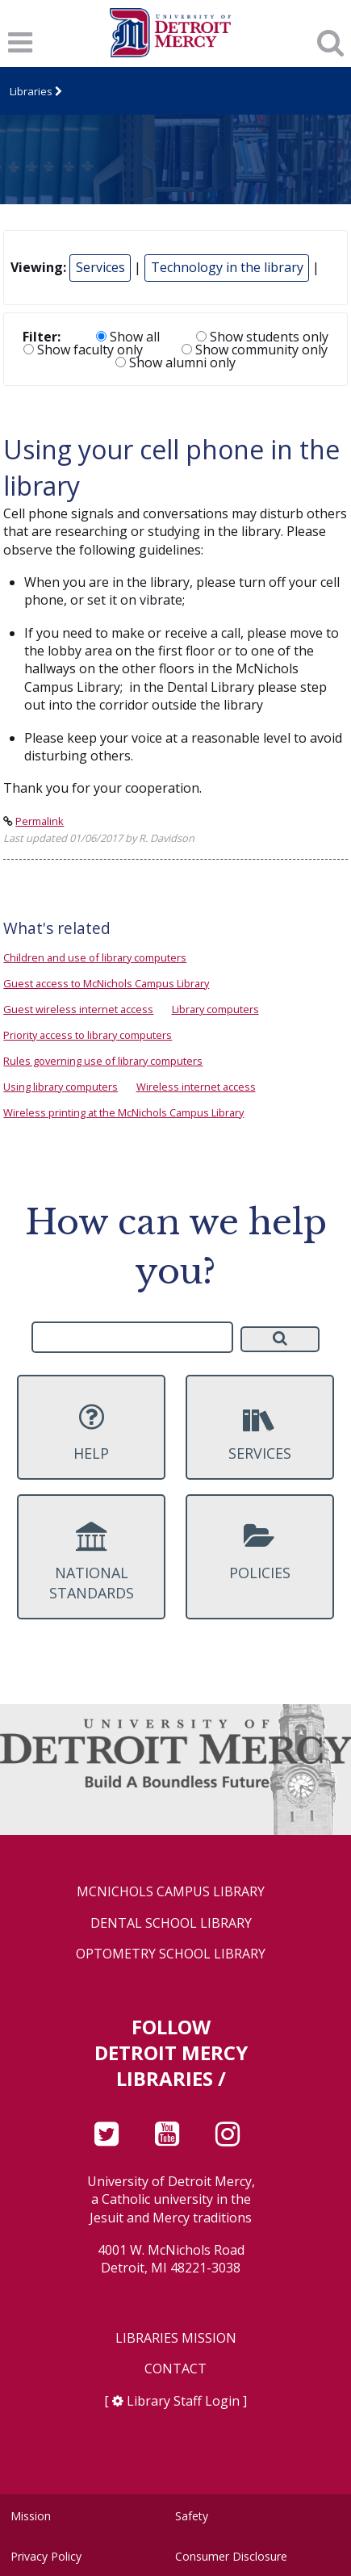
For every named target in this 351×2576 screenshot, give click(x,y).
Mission (30, 2516)
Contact (175, 2369)
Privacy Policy (45, 2556)
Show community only (255, 349)
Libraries (31, 91)
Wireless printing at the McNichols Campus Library (123, 1112)
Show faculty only (83, 349)
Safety (191, 2516)
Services (100, 267)
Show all (128, 336)
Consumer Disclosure (231, 2556)
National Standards (91, 1562)
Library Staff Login (183, 2401)
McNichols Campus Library (171, 1892)
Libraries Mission (175, 2338)
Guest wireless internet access (78, 1009)
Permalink (39, 821)
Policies (260, 1551)
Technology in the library (227, 267)
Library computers (215, 1009)
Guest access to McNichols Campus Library (106, 983)
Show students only (262, 336)
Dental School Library (171, 1923)
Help (91, 1432)
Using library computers (60, 1086)
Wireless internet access (196, 1086)
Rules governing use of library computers (103, 1060)
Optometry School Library (170, 1954)
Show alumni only (175, 362)
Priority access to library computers (87, 1035)
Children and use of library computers (94, 957)
